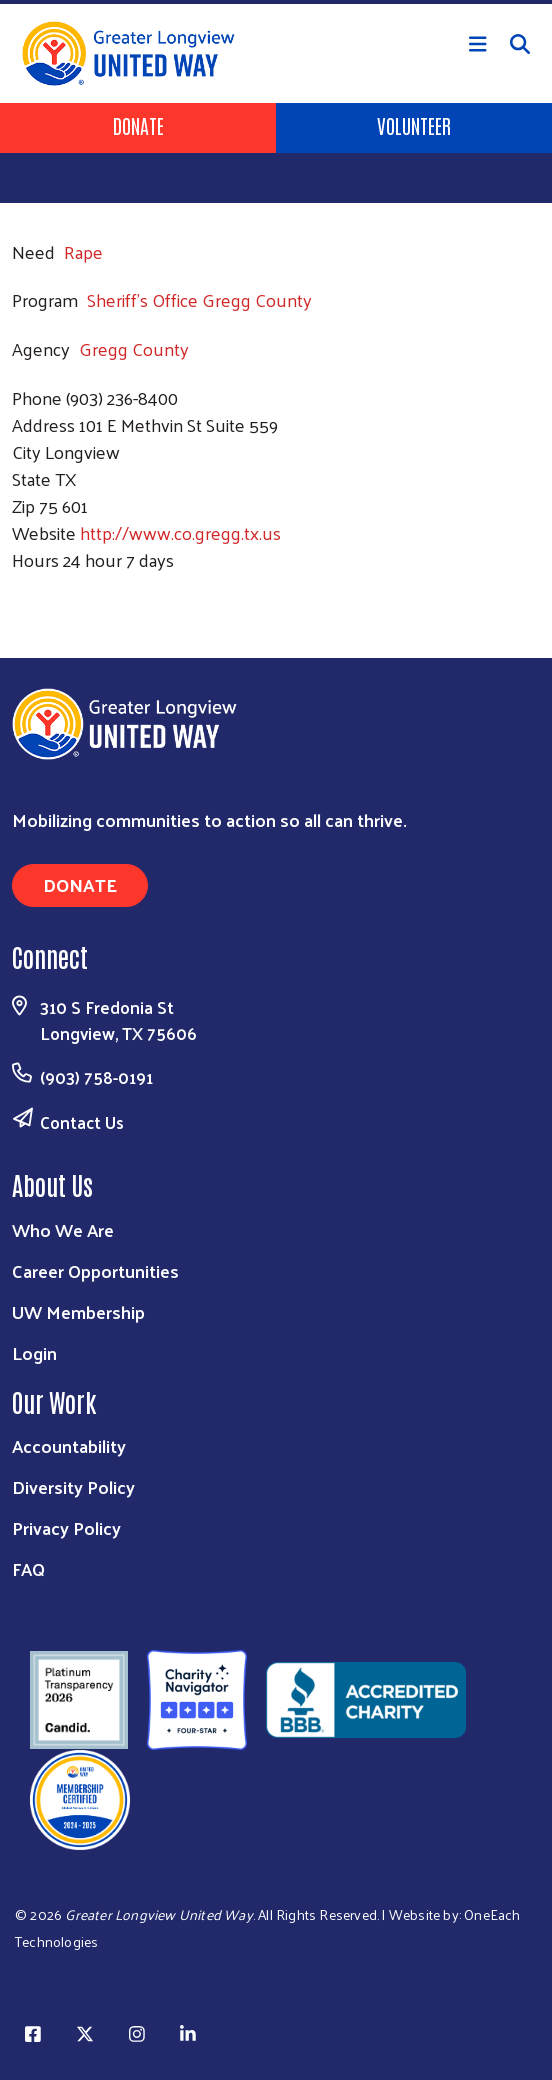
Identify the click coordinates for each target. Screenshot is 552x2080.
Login (34, 1352)
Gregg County (134, 348)
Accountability (69, 1445)
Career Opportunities (95, 1270)
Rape (83, 251)
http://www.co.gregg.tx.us (180, 532)
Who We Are (63, 1229)
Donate (138, 125)
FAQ (28, 1568)
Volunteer (414, 125)
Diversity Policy (73, 1486)
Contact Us (82, 1122)
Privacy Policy (66, 1527)
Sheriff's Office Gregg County (199, 299)
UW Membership (78, 1311)
